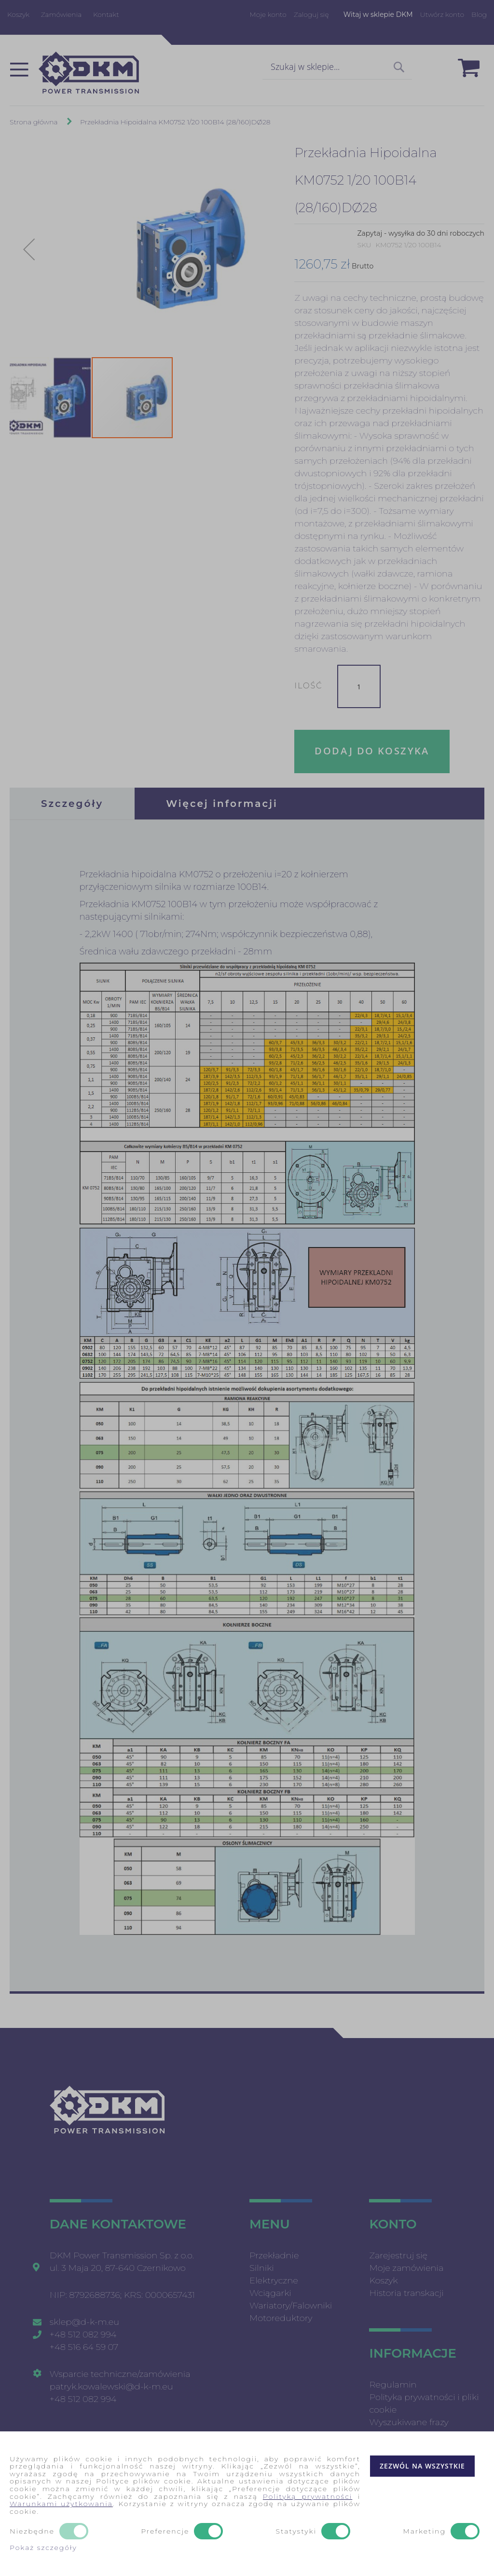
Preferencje (165, 2532)
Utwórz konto (442, 14)
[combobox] (337, 67)
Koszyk (18, 14)
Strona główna (34, 122)
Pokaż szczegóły (43, 2547)
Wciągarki (270, 2293)
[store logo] (89, 73)
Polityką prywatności (307, 2496)
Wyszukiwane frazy (408, 2422)
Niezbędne (32, 2532)
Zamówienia (61, 14)
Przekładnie (274, 2255)
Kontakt (106, 14)
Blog (479, 14)
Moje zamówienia (406, 2268)
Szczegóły (72, 803)
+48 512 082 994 (83, 2334)
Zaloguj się (311, 14)
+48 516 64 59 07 (84, 2347)
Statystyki (296, 2532)
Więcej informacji (222, 803)
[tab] (72, 803)
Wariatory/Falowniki (290, 2305)
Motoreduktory (281, 2318)
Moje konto (267, 14)
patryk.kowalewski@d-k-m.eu (111, 2386)
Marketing (424, 2532)
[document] (247, 2503)
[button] (29, 249)
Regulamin (392, 2384)
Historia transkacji (406, 2293)
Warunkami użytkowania (61, 2503)
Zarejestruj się (398, 2255)
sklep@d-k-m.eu (84, 2322)
